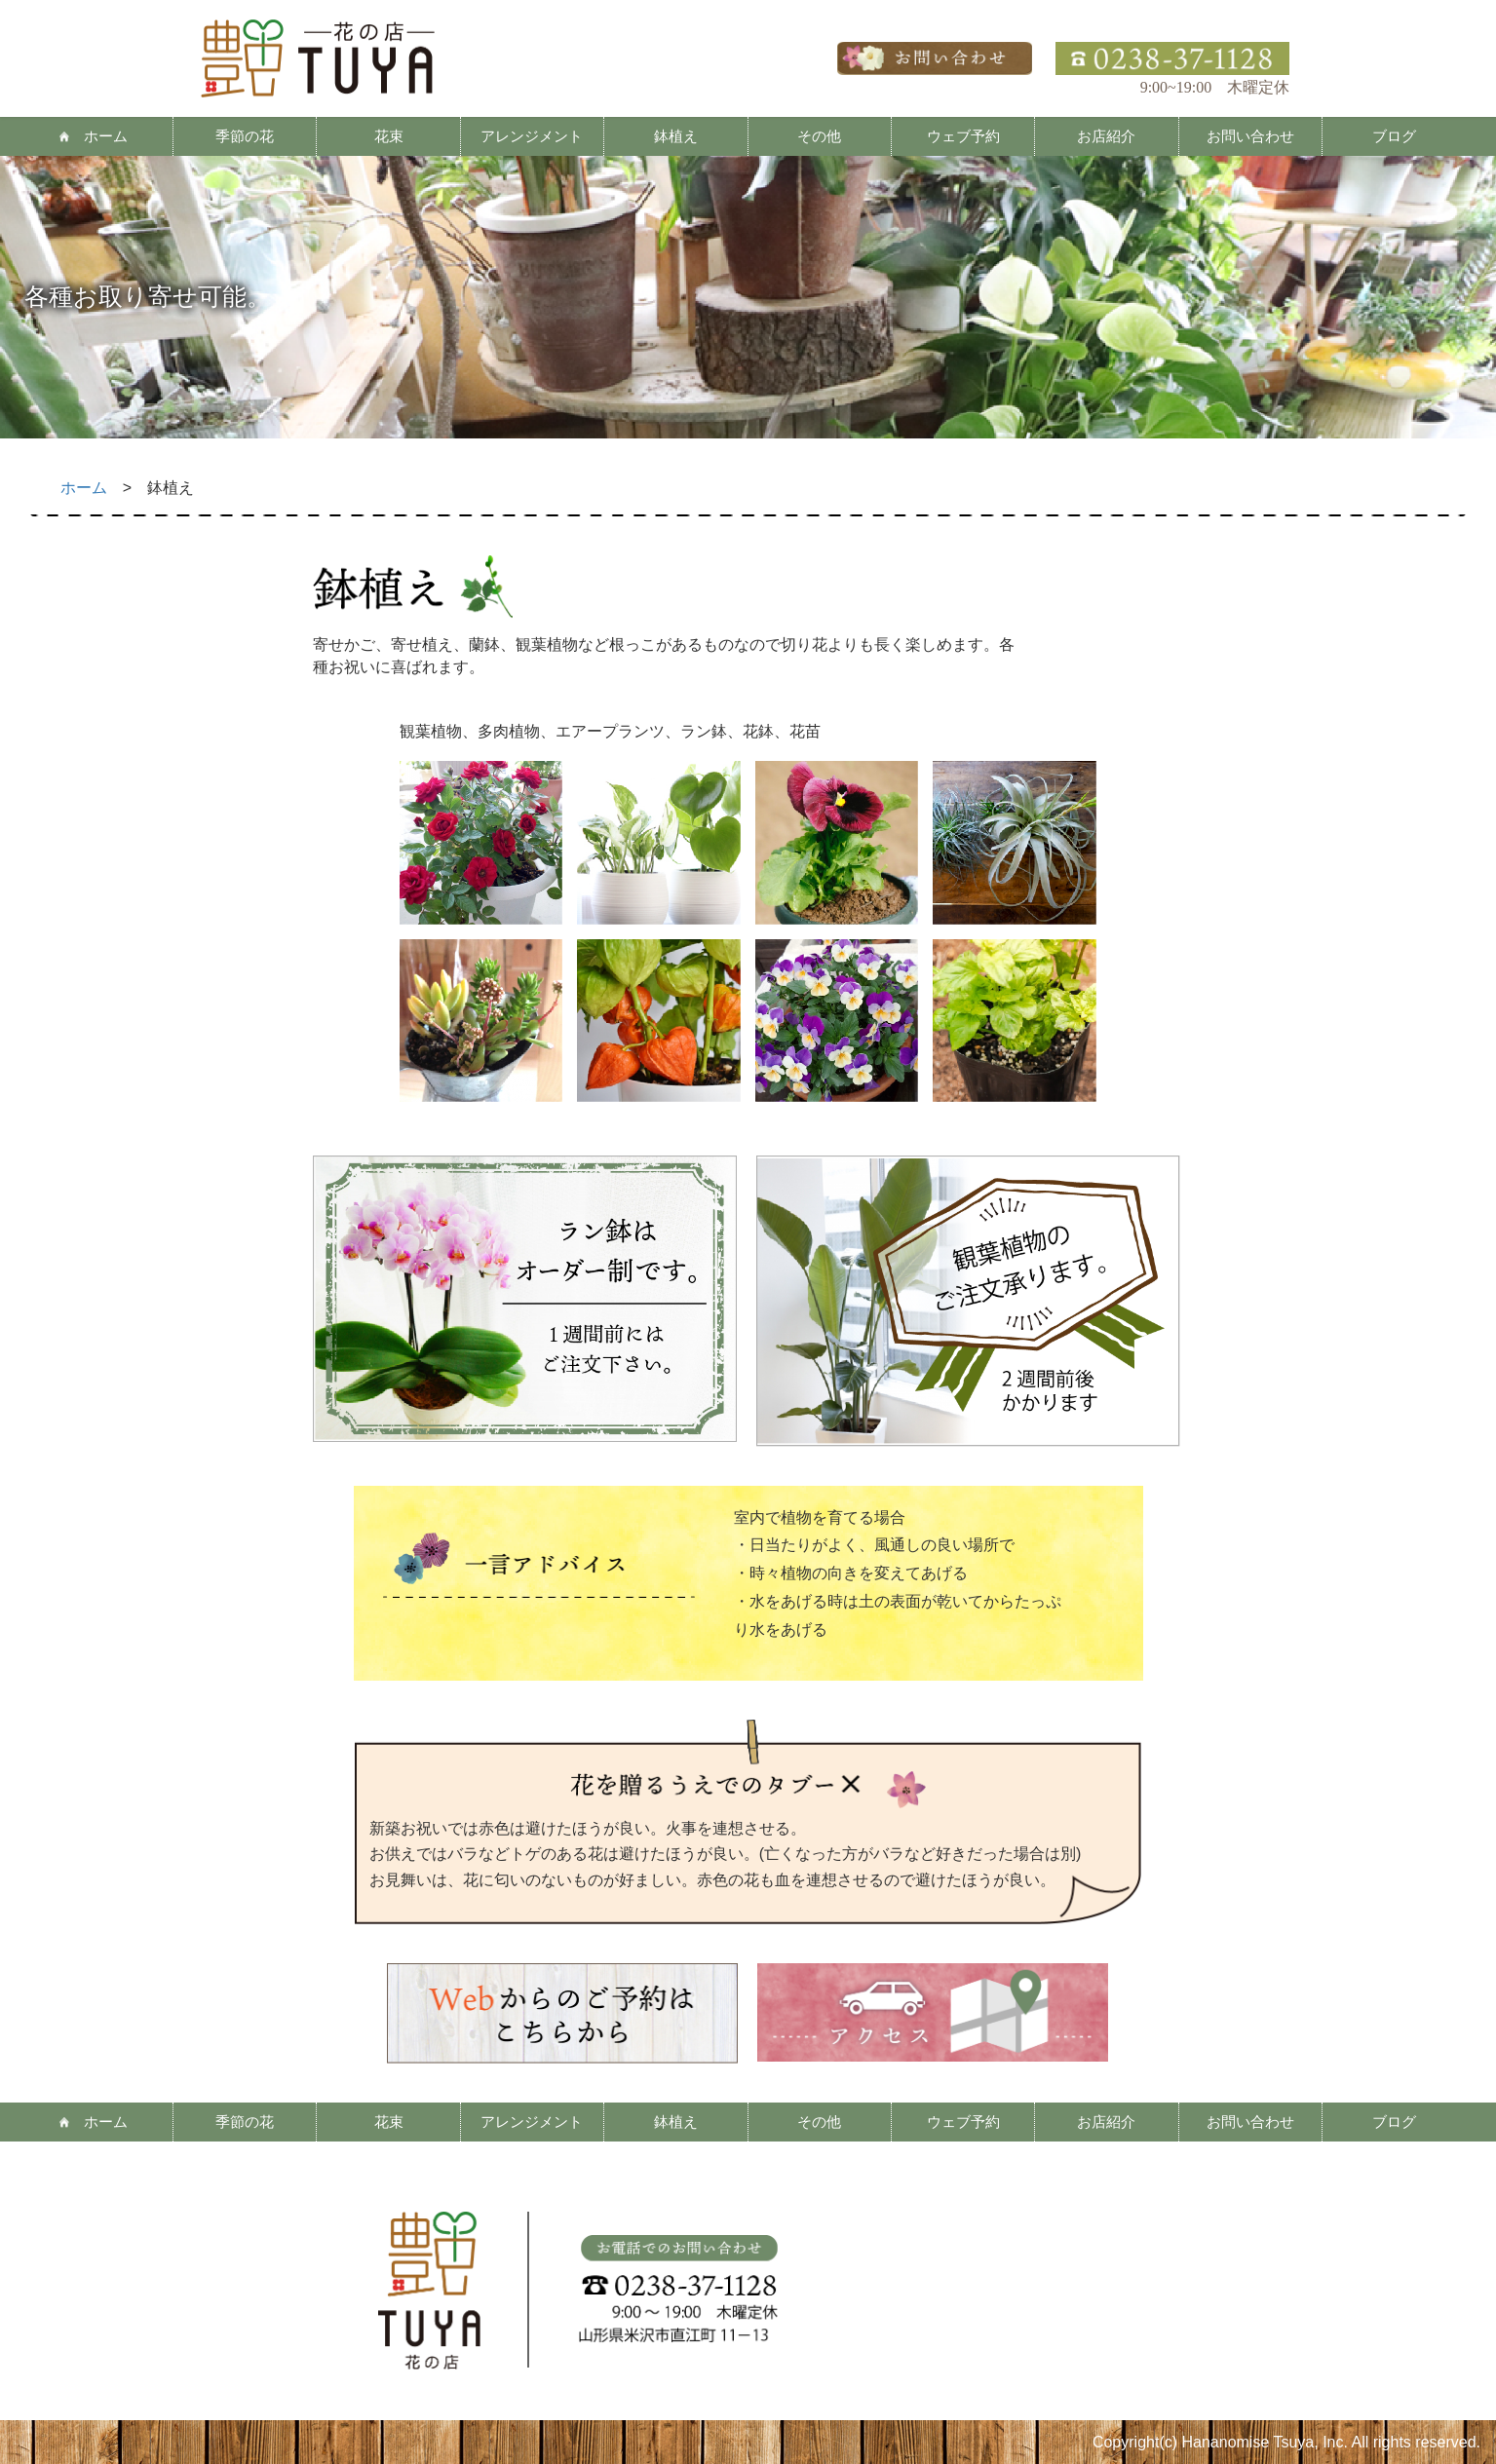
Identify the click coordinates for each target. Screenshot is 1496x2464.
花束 (388, 136)
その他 (819, 136)
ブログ (1394, 136)
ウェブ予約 (963, 136)
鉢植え (676, 136)
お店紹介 (1106, 136)
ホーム (106, 136)
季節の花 (244, 136)
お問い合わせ (1250, 136)
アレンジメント (531, 136)
